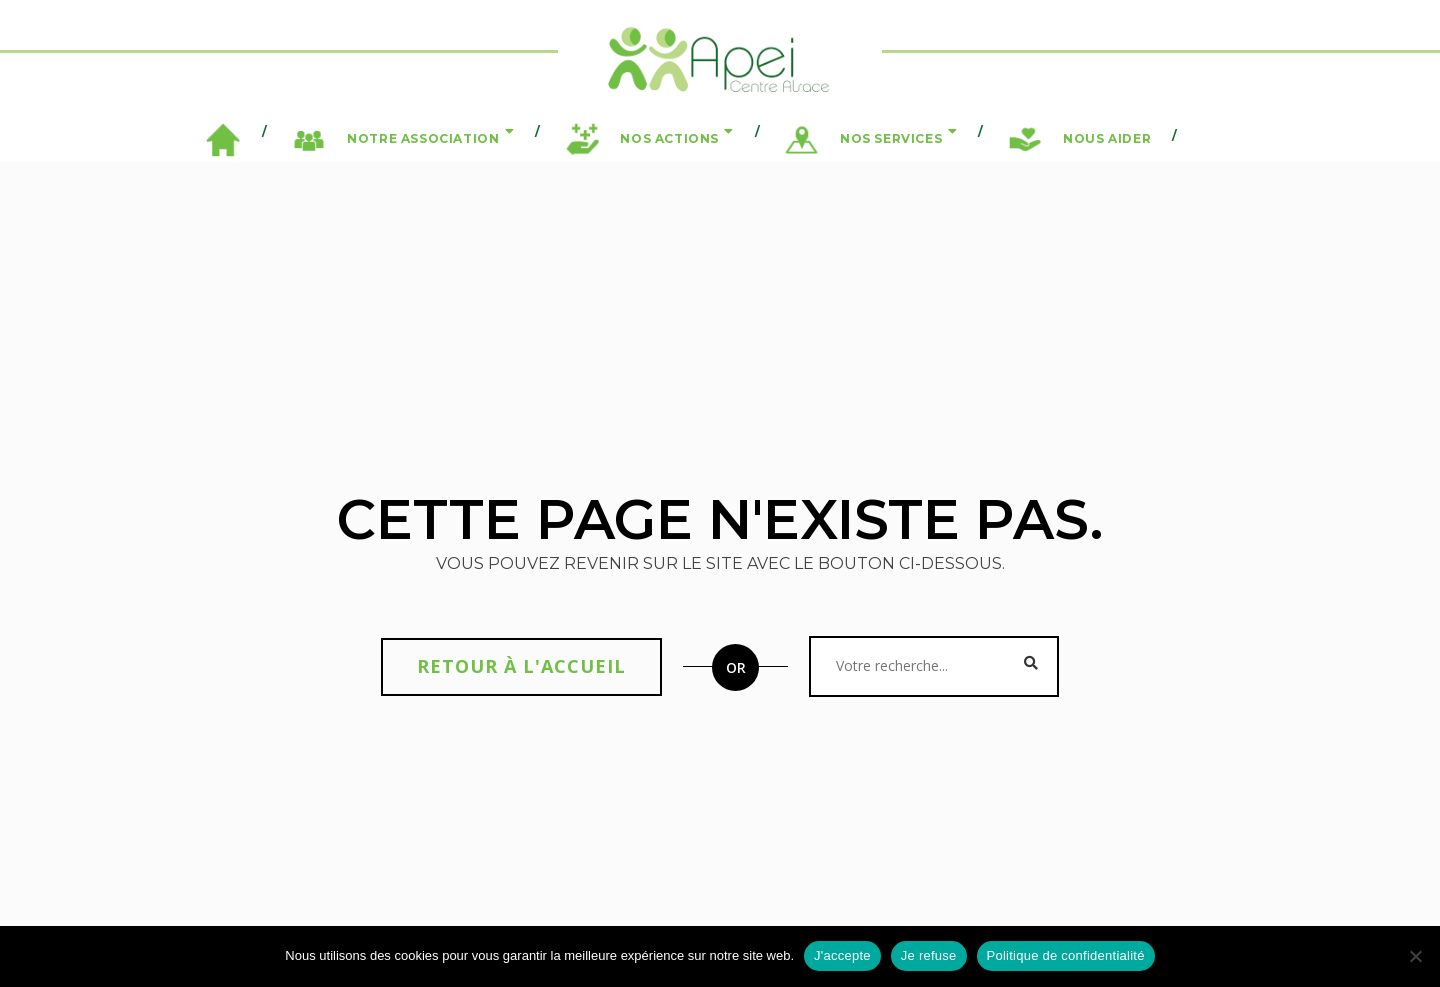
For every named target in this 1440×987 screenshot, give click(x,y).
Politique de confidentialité (1066, 955)
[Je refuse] (1415, 956)
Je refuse (929, 955)
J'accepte (842, 955)
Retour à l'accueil (521, 666)
